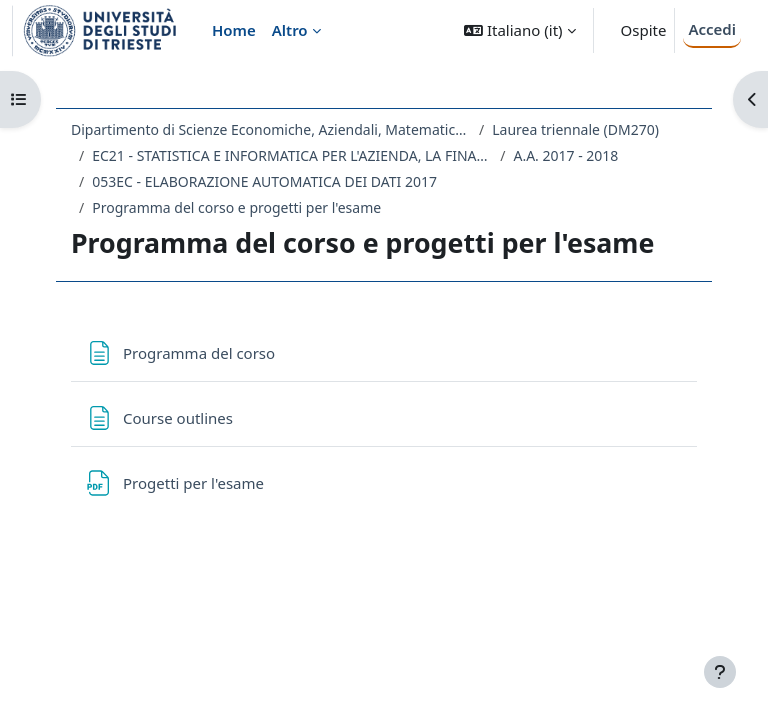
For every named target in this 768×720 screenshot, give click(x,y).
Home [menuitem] (234, 30)
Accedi (712, 29)
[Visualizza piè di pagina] (720, 672)
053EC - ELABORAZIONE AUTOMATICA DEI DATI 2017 (264, 181)
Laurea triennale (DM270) (575, 129)
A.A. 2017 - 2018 (565, 155)
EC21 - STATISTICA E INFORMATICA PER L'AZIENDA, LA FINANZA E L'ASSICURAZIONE (292, 155)
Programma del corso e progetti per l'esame (236, 207)
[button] (519, 30)
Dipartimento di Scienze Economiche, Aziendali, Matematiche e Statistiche (271, 129)
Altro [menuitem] (290, 30)
